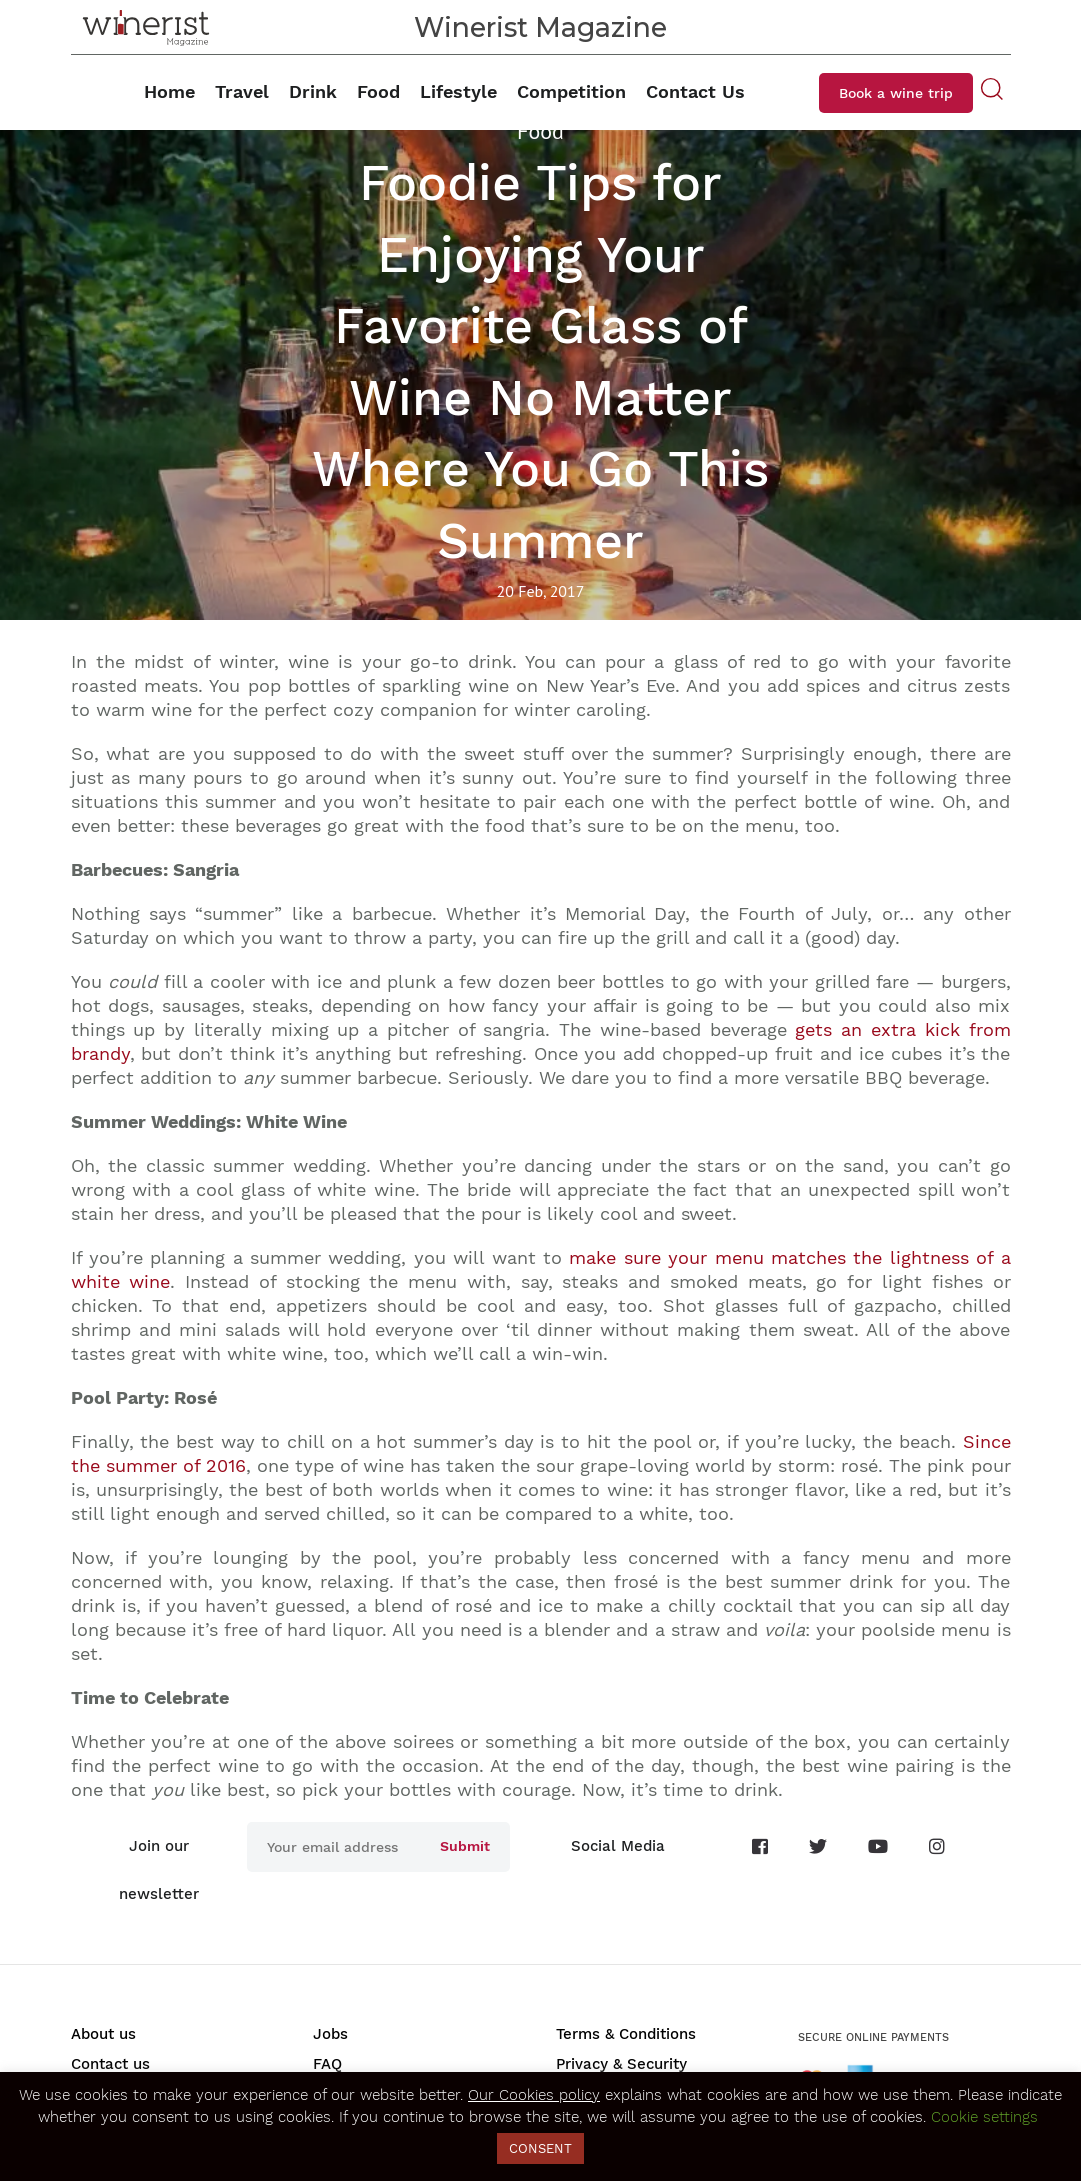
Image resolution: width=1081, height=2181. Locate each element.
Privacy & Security (621, 2064)
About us (103, 2034)
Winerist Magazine (540, 27)
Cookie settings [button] (984, 2117)
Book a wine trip (896, 93)
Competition (571, 91)
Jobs (330, 2034)
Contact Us (695, 91)
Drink (313, 91)
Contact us (110, 2064)
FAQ (327, 2064)
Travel (242, 91)
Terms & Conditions (626, 2034)
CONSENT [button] (540, 2148)
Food (378, 91)
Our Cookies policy (534, 2095)
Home (169, 91)
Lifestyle (458, 91)
